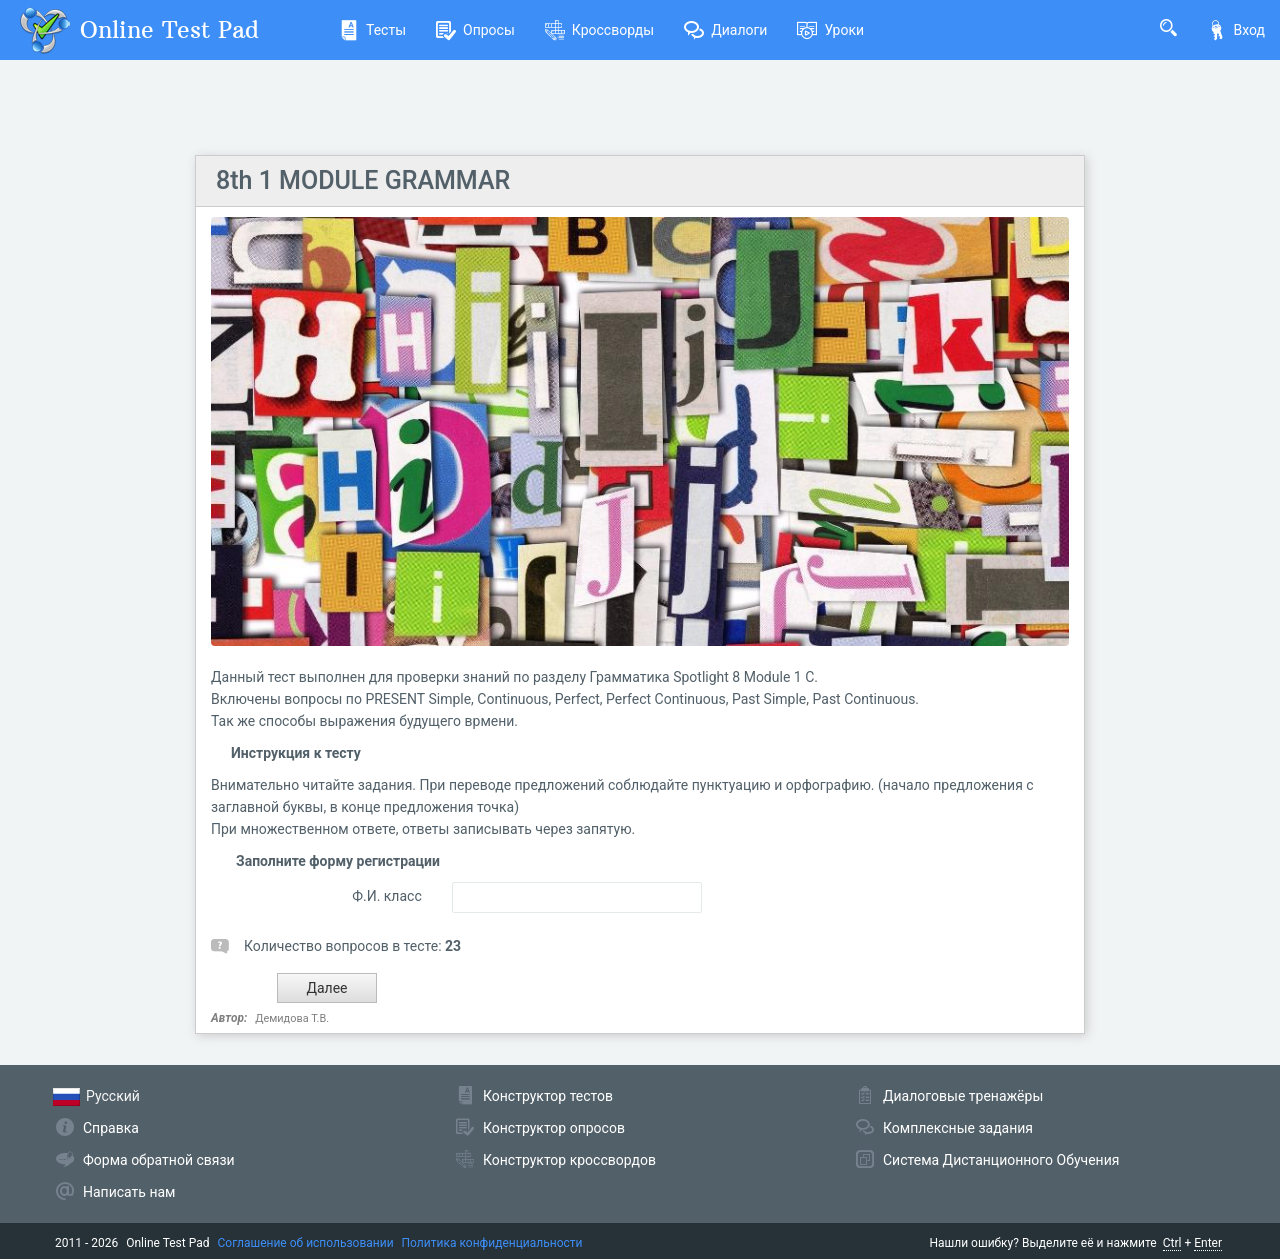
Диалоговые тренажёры (963, 1096)
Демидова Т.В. (292, 1018)
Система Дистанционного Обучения (1001, 1160)
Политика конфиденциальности (492, 1243)
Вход (1236, 30)
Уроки (830, 30)
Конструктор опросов (554, 1128)
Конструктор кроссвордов (569, 1160)
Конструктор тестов (548, 1096)
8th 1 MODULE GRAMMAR (363, 180)
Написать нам (129, 1192)
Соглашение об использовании (306, 1243)
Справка (111, 1128)
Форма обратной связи (159, 1160)
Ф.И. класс (387, 896)
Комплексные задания (958, 1128)
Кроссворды (599, 30)
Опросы (475, 30)
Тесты (372, 30)
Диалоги (725, 30)
